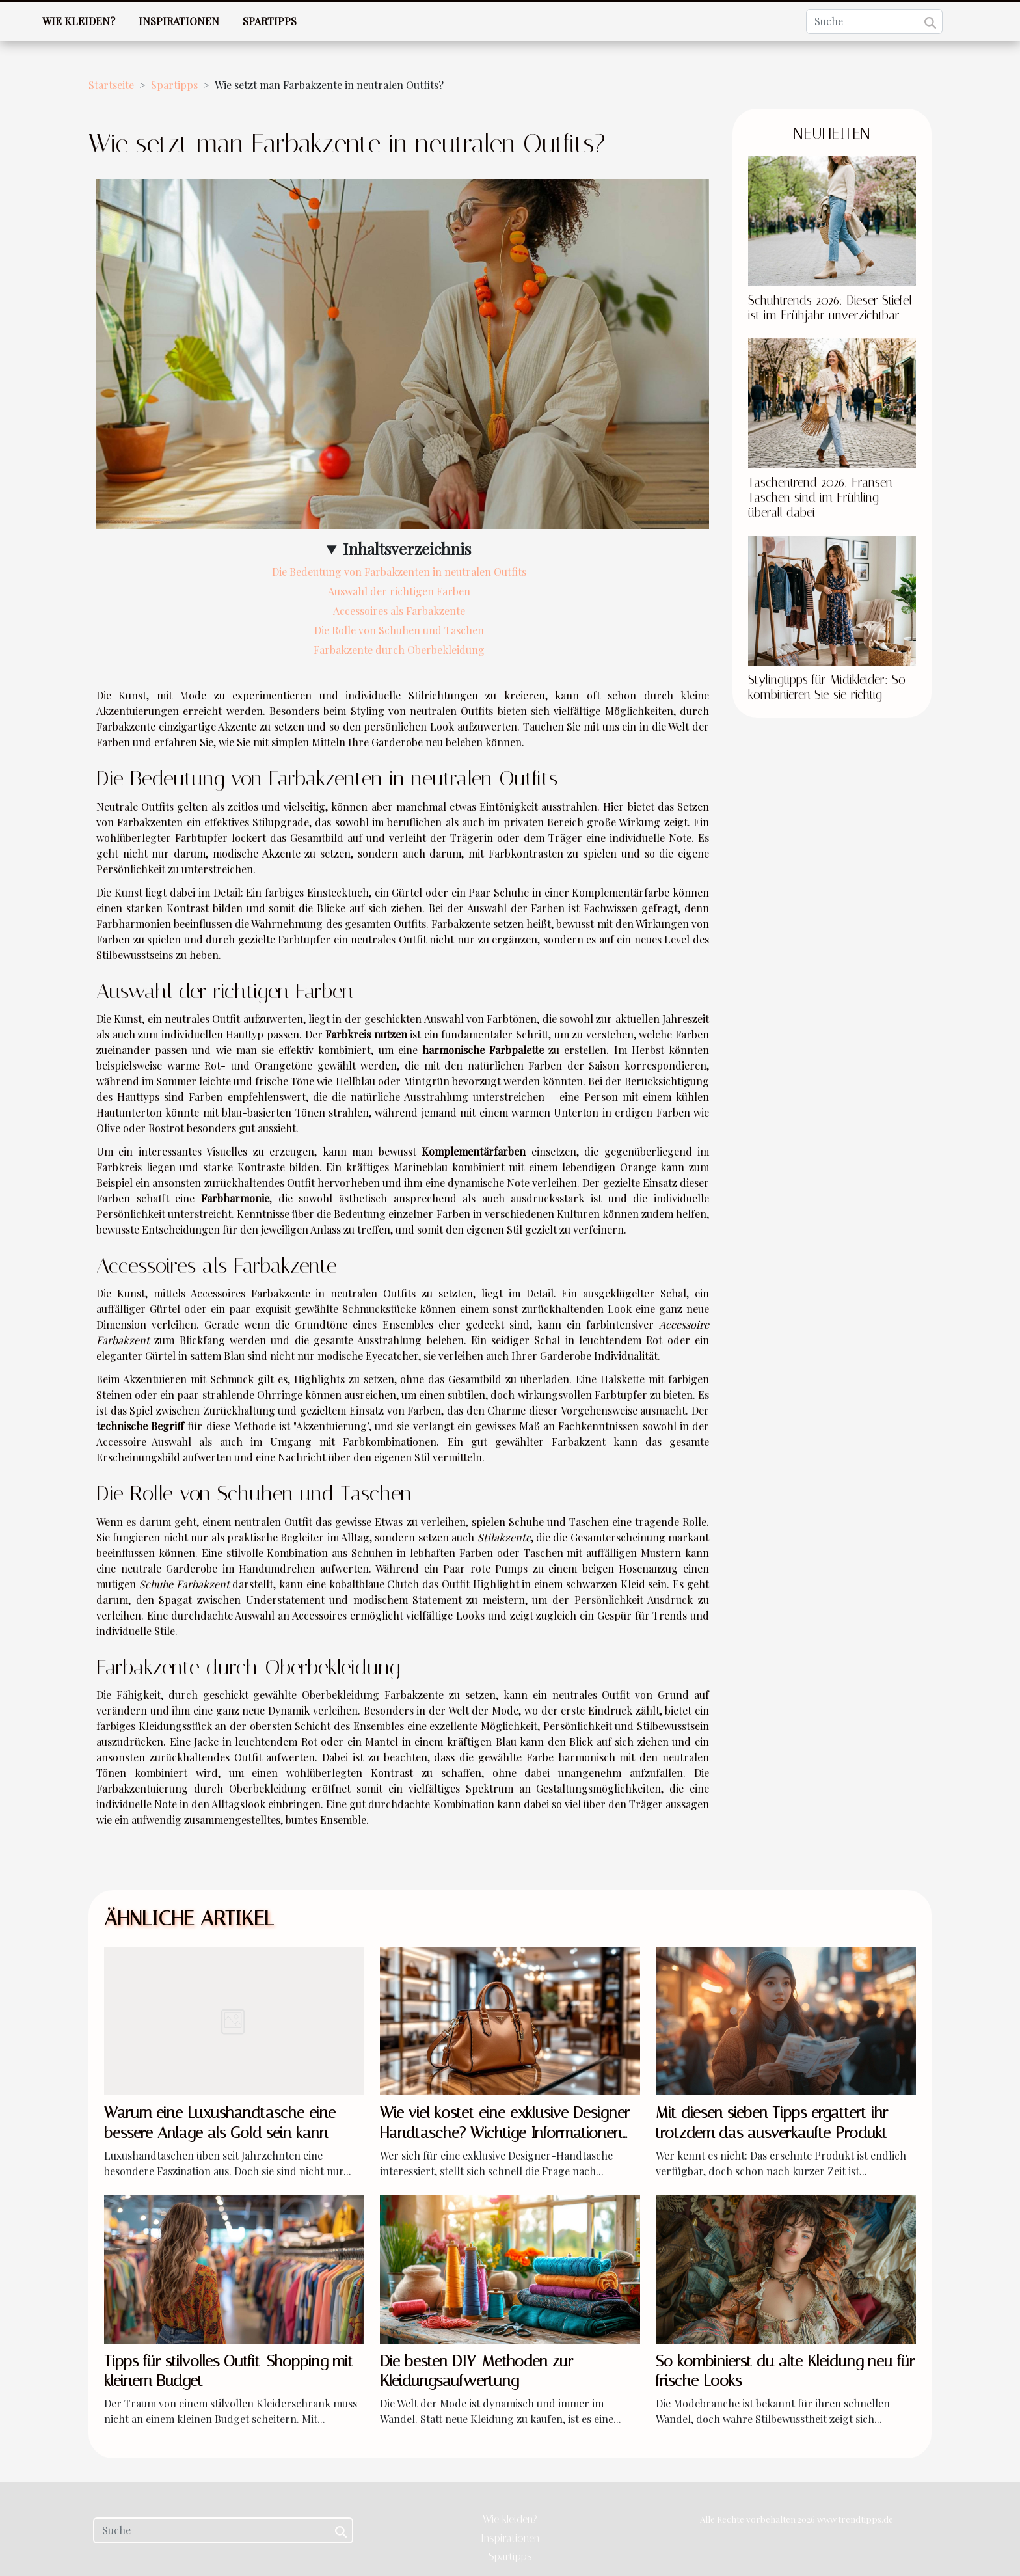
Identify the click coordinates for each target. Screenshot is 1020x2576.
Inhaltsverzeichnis (407, 548)
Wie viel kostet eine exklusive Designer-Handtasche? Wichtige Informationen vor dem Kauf (508, 2133)
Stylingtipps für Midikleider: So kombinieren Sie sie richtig (827, 687)
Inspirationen (179, 21)
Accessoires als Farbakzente (399, 610)
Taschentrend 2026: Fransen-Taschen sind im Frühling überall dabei (823, 497)
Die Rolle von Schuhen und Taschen (399, 630)
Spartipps (270, 21)
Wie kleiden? (78, 21)
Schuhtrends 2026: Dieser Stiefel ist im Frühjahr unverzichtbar (830, 308)
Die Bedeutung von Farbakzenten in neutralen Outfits (399, 571)
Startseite (111, 85)
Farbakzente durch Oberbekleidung (399, 650)
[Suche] (874, 21)
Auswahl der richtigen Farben (399, 591)
